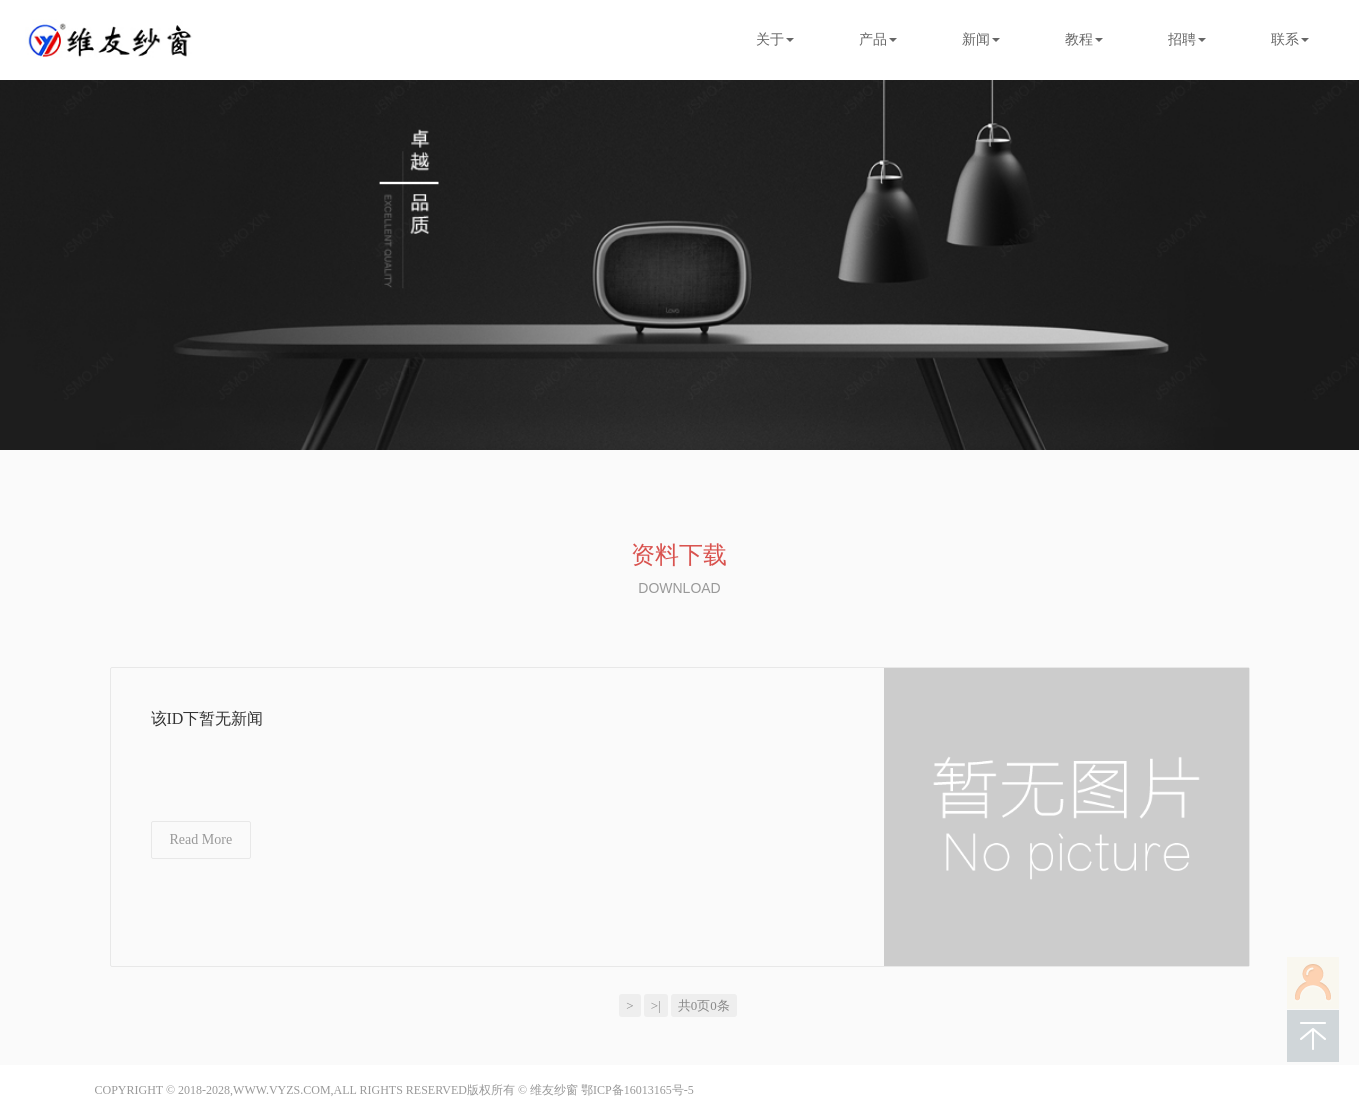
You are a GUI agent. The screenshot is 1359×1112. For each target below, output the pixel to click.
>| (656, 1005)
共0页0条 (704, 1005)
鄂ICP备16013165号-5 (637, 1090)
